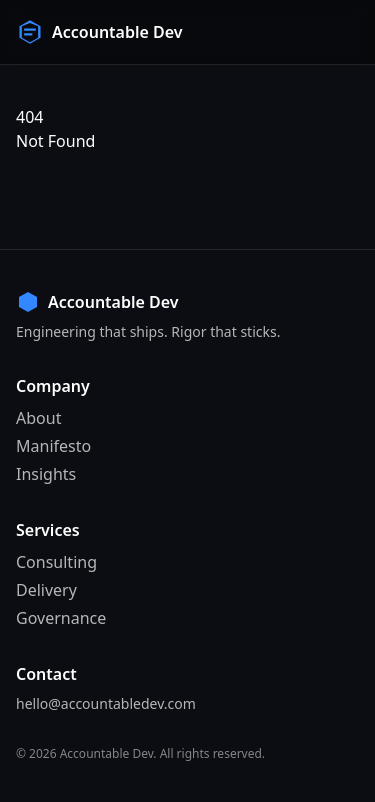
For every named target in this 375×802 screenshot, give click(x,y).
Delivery (46, 590)
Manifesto (53, 446)
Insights (46, 474)
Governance (61, 618)
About (38, 418)
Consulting (56, 562)
